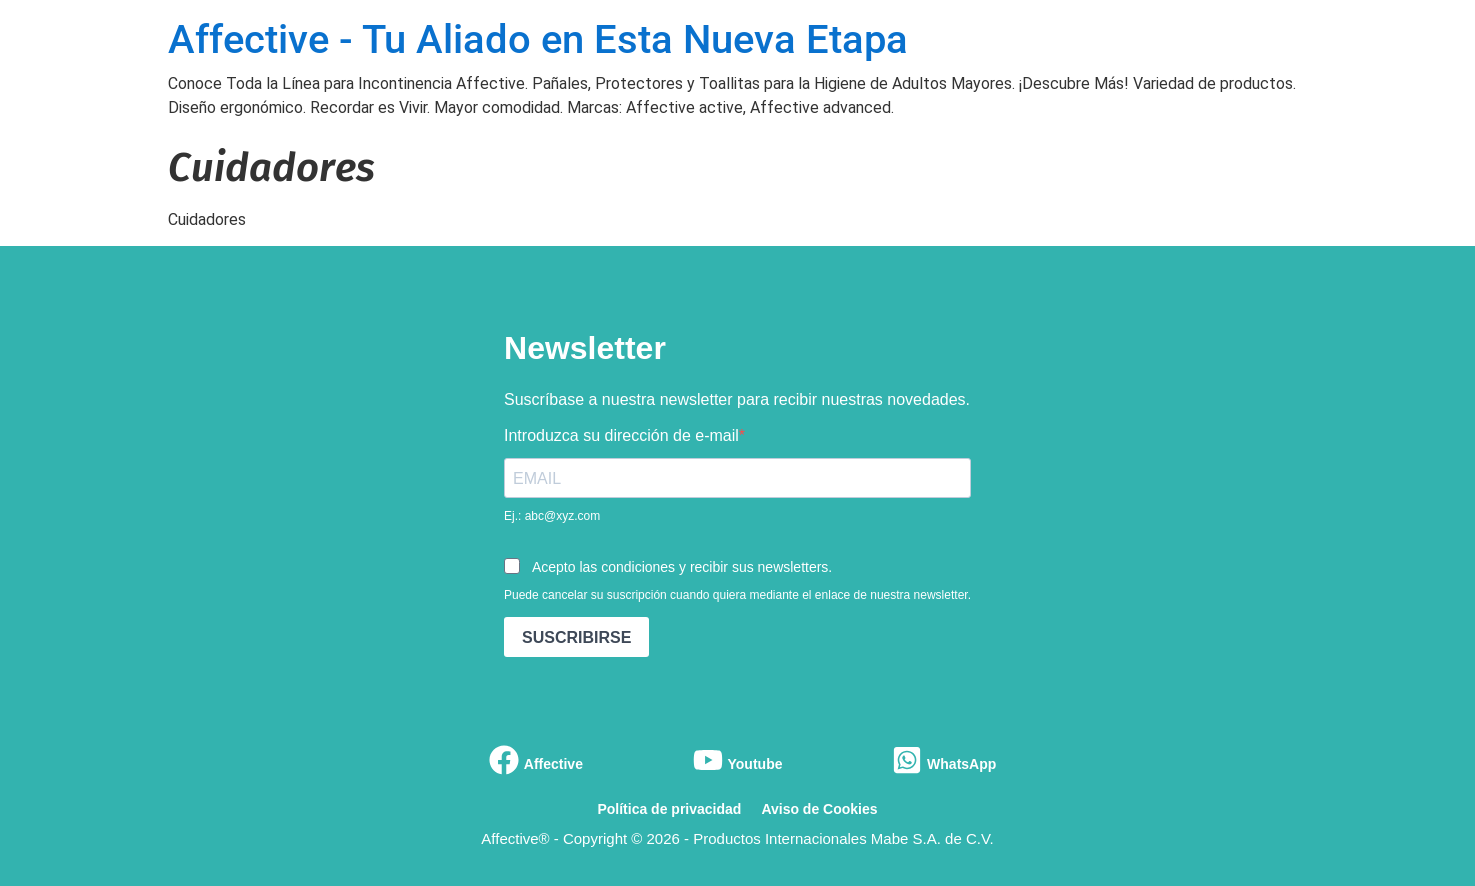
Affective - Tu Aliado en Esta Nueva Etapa (538, 39)
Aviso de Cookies (819, 809)
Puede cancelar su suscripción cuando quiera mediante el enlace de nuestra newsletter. (737, 595)
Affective (553, 764)
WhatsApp (961, 764)
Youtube (755, 764)
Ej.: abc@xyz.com (552, 516)
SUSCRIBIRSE (576, 637)
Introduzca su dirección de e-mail (621, 436)
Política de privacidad (669, 809)
